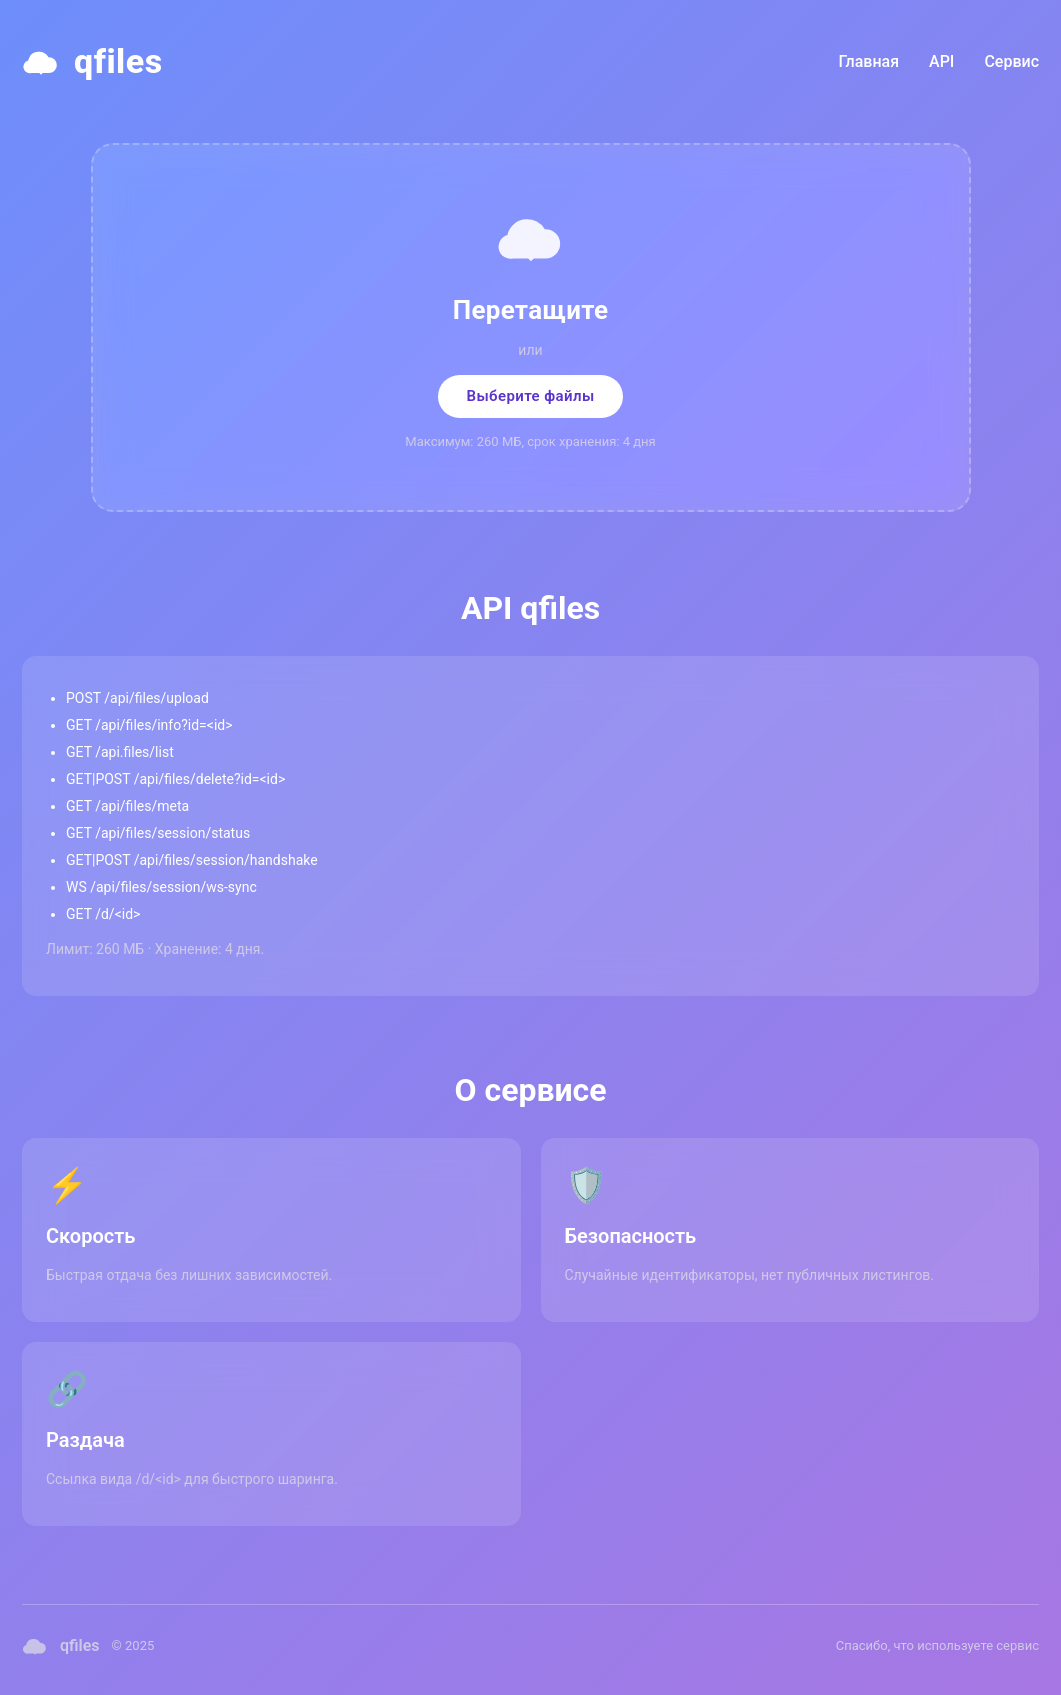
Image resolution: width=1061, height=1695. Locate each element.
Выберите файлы (530, 396)
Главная (869, 61)
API (941, 61)
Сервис (1011, 61)
